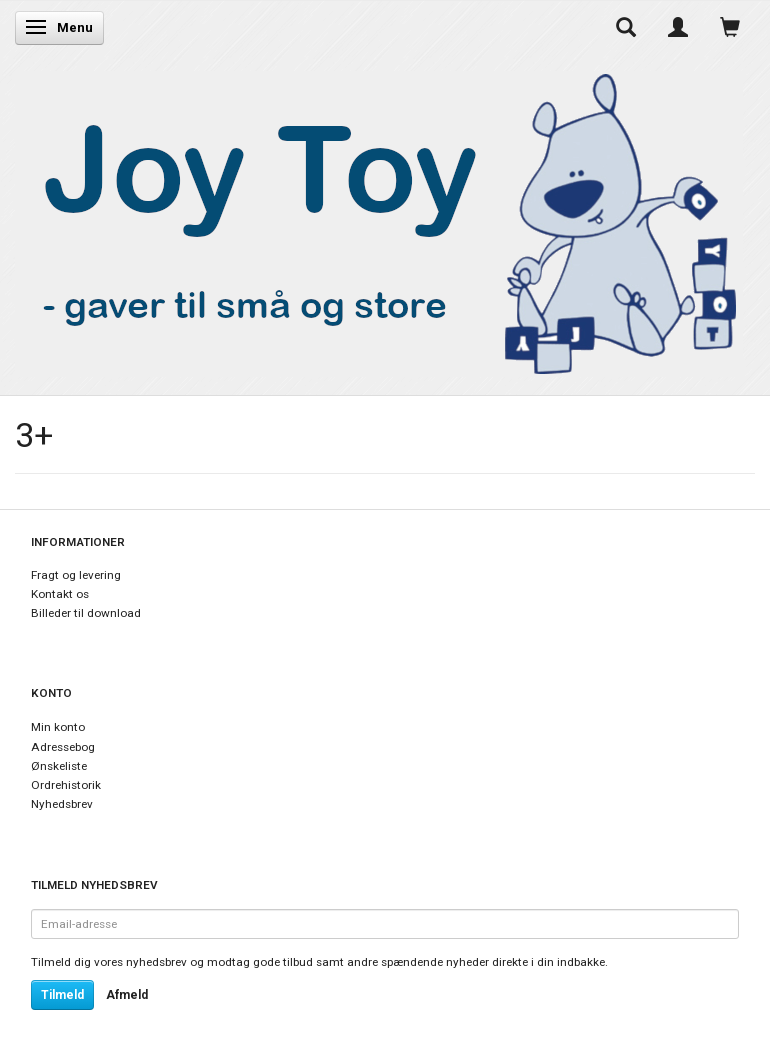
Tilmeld (62, 995)
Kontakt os (60, 594)
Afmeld (127, 995)
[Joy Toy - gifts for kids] (379, 219)
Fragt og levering (76, 575)
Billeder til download (86, 613)
